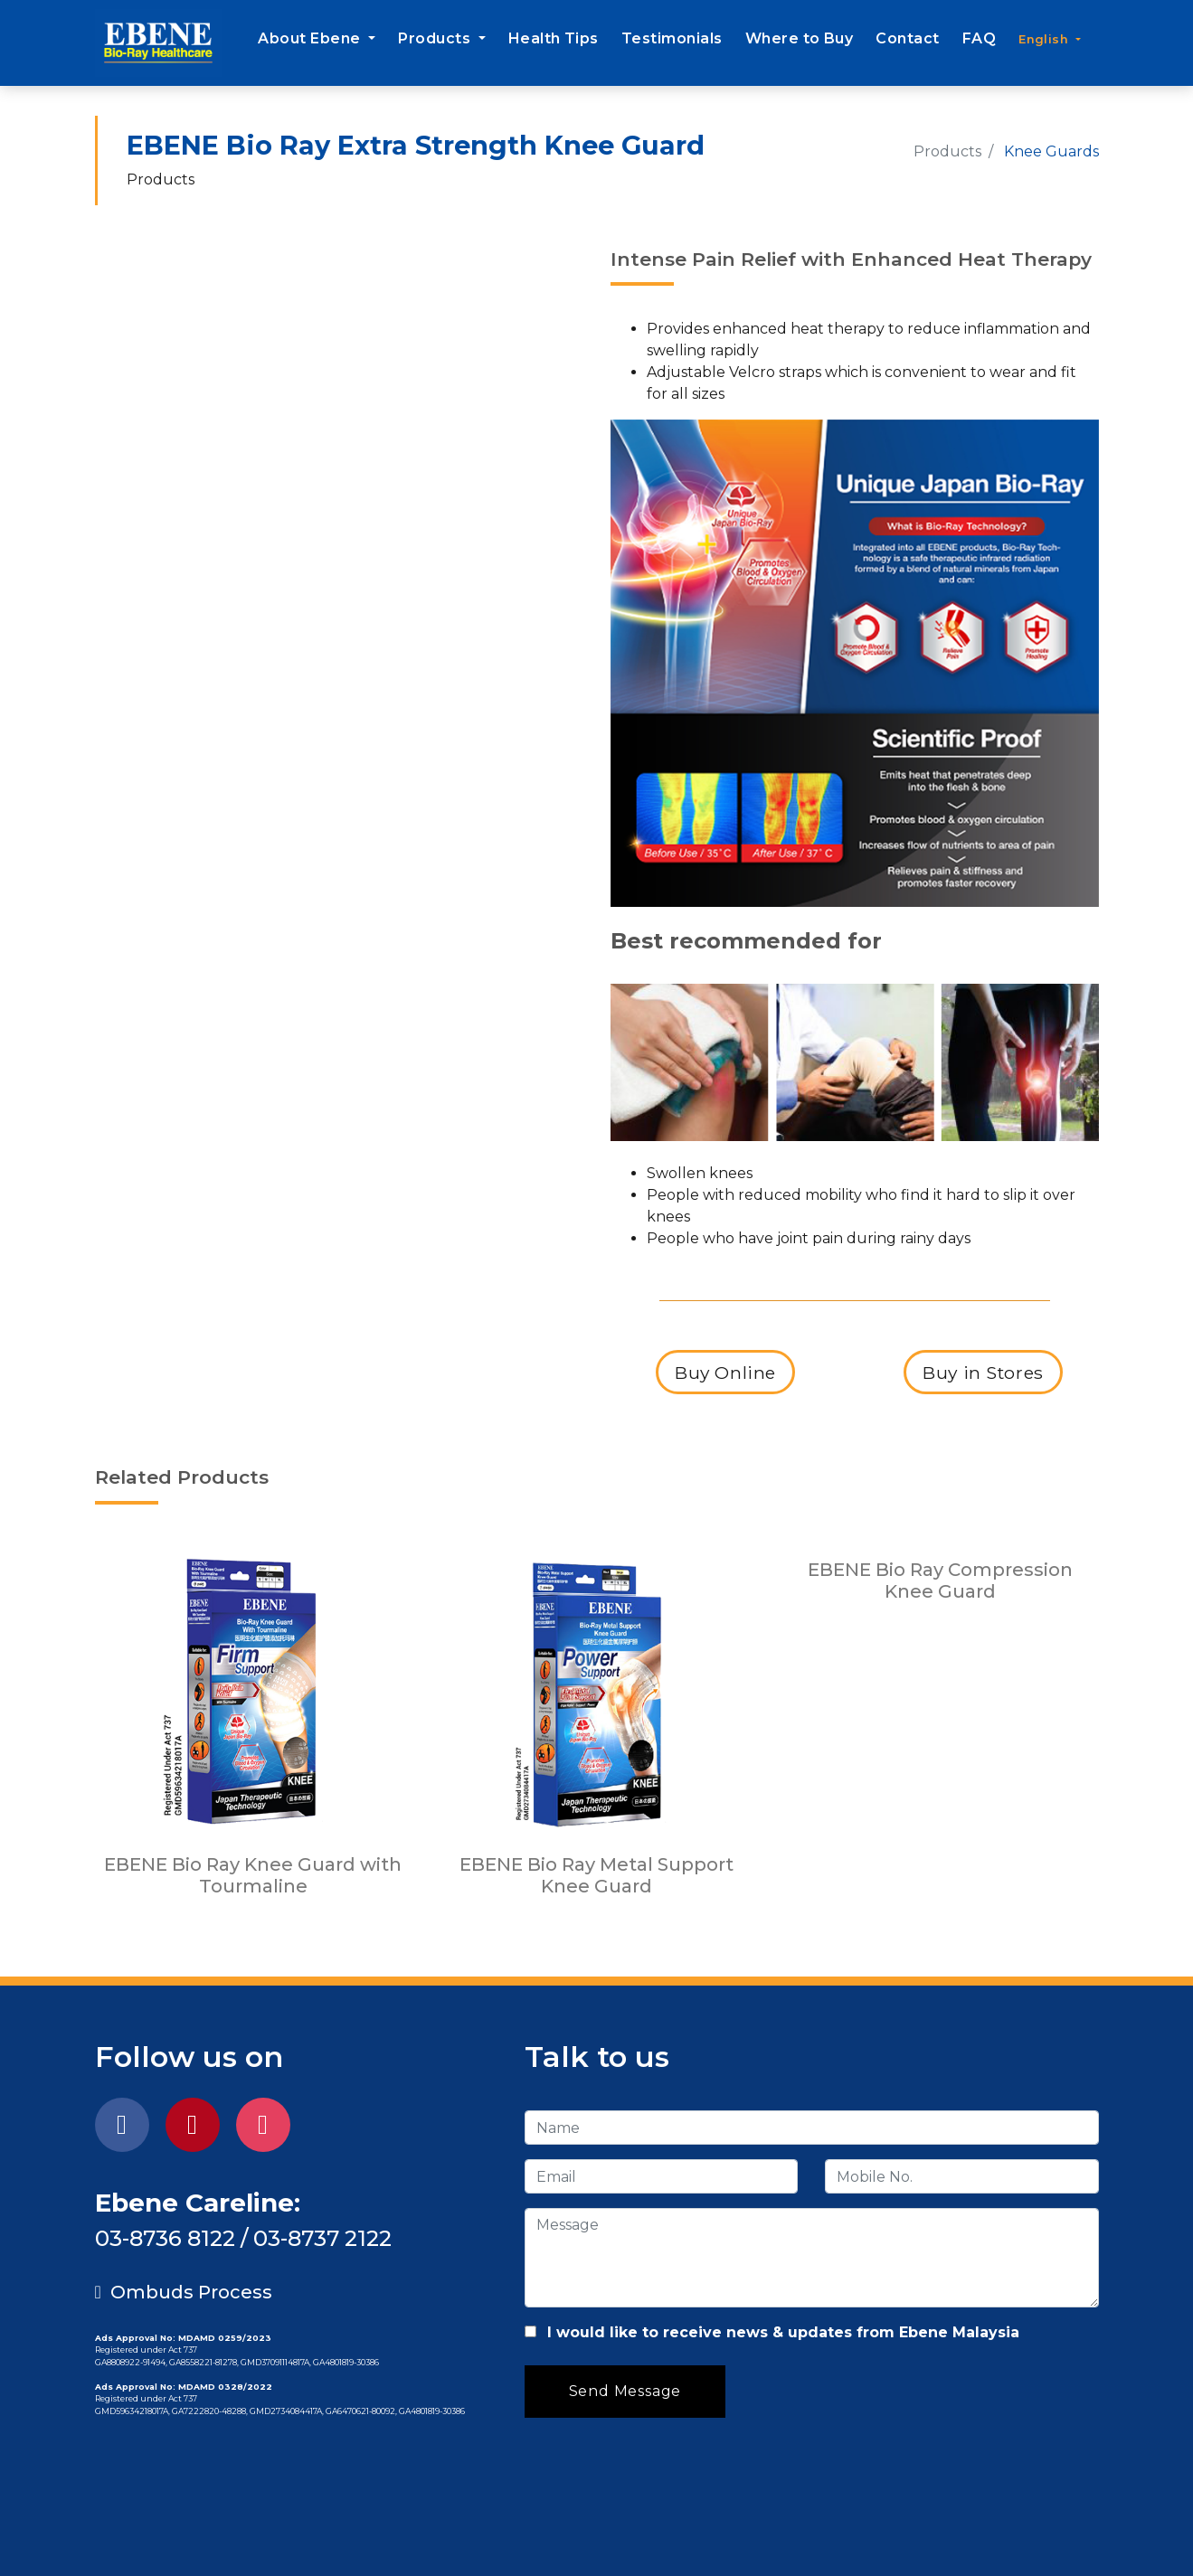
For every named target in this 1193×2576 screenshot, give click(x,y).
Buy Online (725, 1371)
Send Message (625, 2391)
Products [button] (436, 38)
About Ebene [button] (311, 38)
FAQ (979, 38)
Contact (907, 38)
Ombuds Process (183, 2292)
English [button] (1045, 39)
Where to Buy (799, 38)
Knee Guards (1051, 151)
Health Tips (553, 38)
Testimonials (672, 38)
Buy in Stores (983, 1371)
